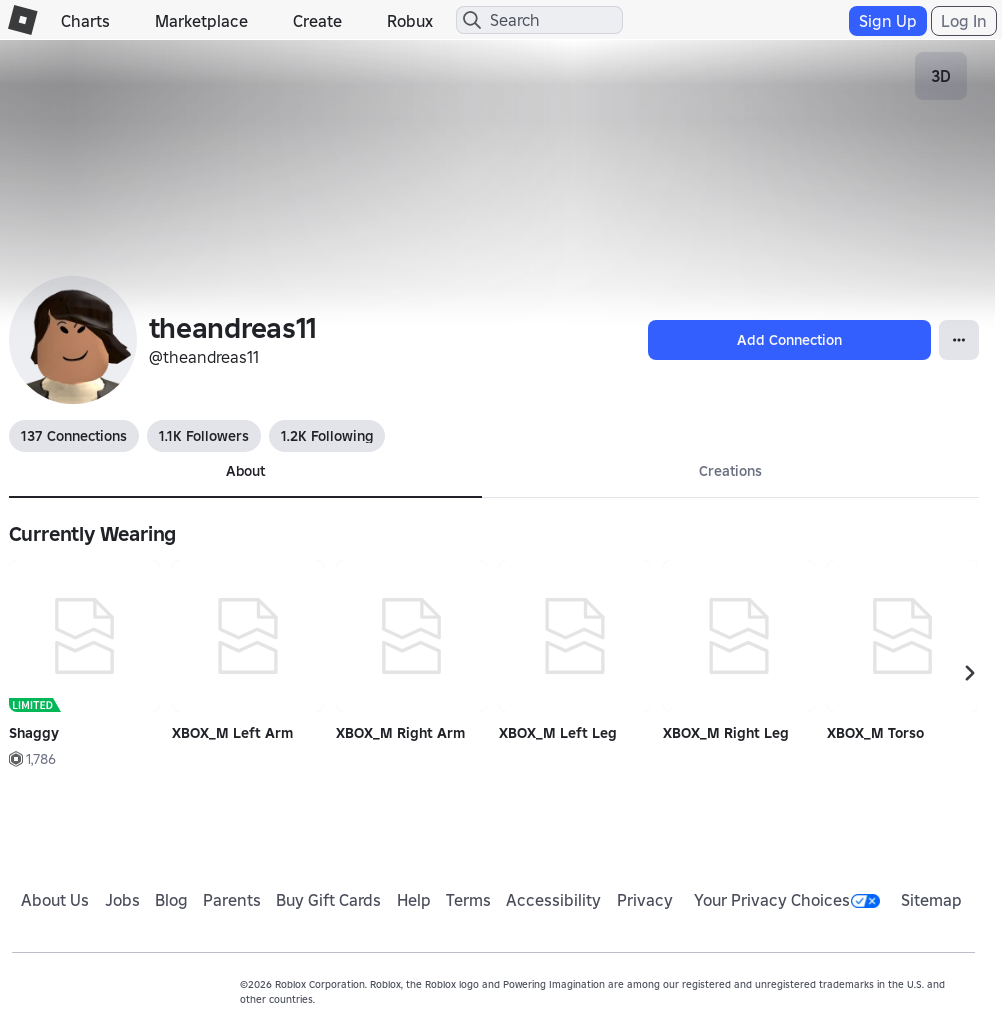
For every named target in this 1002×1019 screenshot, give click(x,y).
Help (414, 900)
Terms (468, 900)
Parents (232, 900)
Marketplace (201, 21)
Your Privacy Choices (787, 900)
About (245, 471)
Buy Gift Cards (328, 900)
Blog (171, 900)
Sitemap (931, 900)
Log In (964, 21)
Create (317, 21)
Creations (730, 471)
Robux (410, 21)
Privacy (645, 900)
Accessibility (553, 900)
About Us (55, 900)
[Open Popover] (959, 340)
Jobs (122, 900)
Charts (85, 21)
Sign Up (888, 21)
